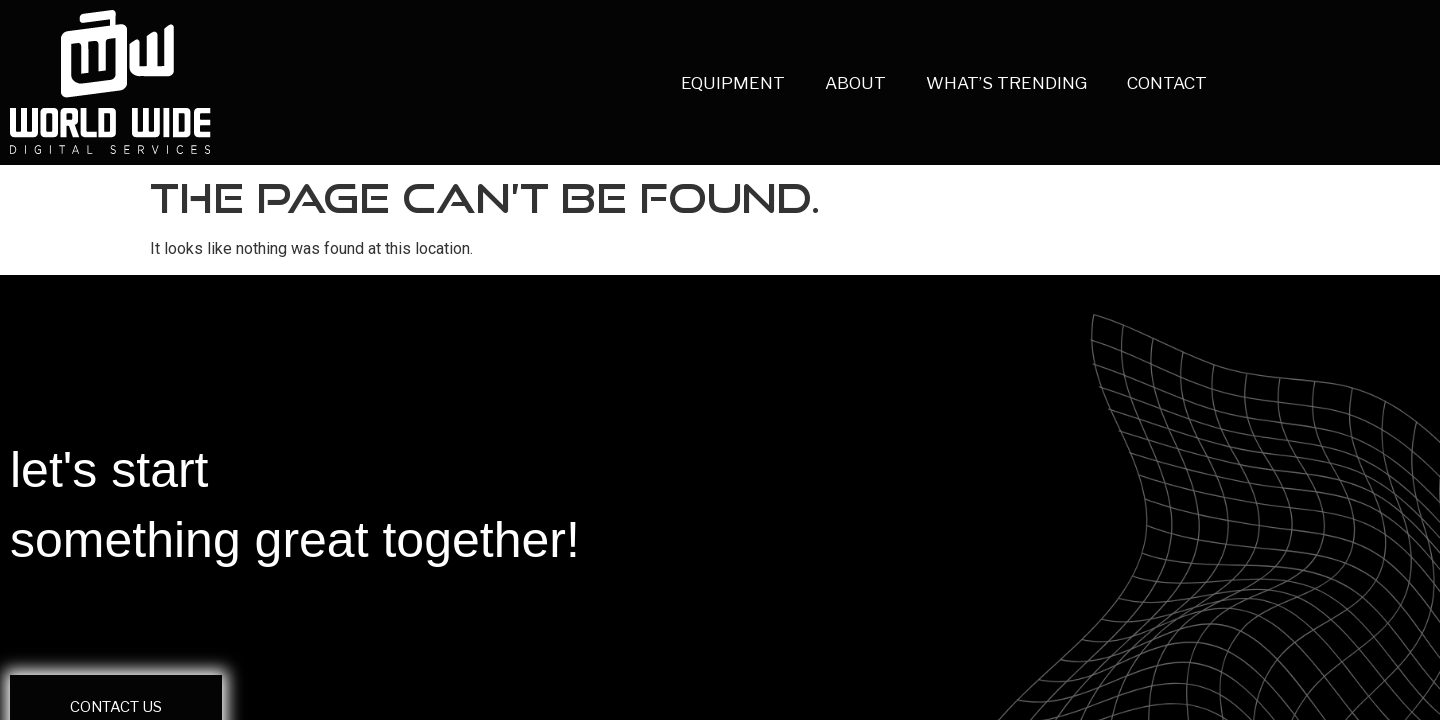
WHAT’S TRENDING (952, 83)
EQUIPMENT (679, 83)
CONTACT (1113, 83)
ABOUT (801, 83)
